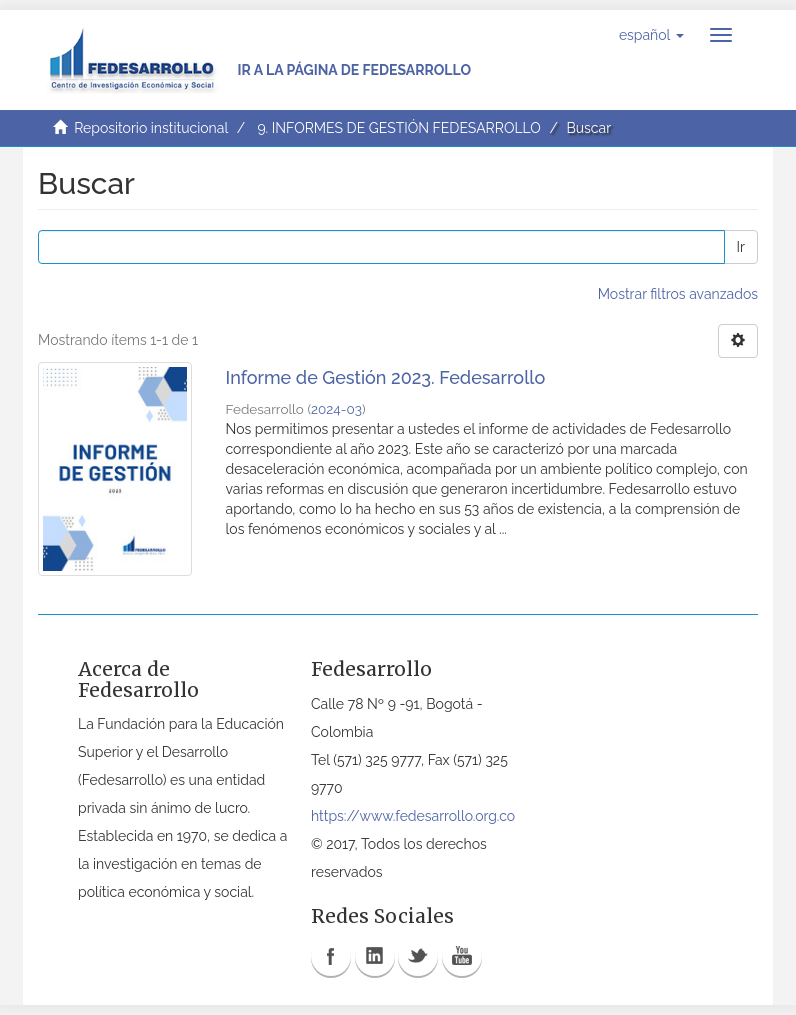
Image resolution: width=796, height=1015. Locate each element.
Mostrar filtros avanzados (678, 294)
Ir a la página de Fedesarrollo (354, 70)
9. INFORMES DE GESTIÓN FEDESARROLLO (398, 128)
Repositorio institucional (151, 128)
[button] (651, 35)
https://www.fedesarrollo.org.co (413, 816)
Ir (741, 247)
